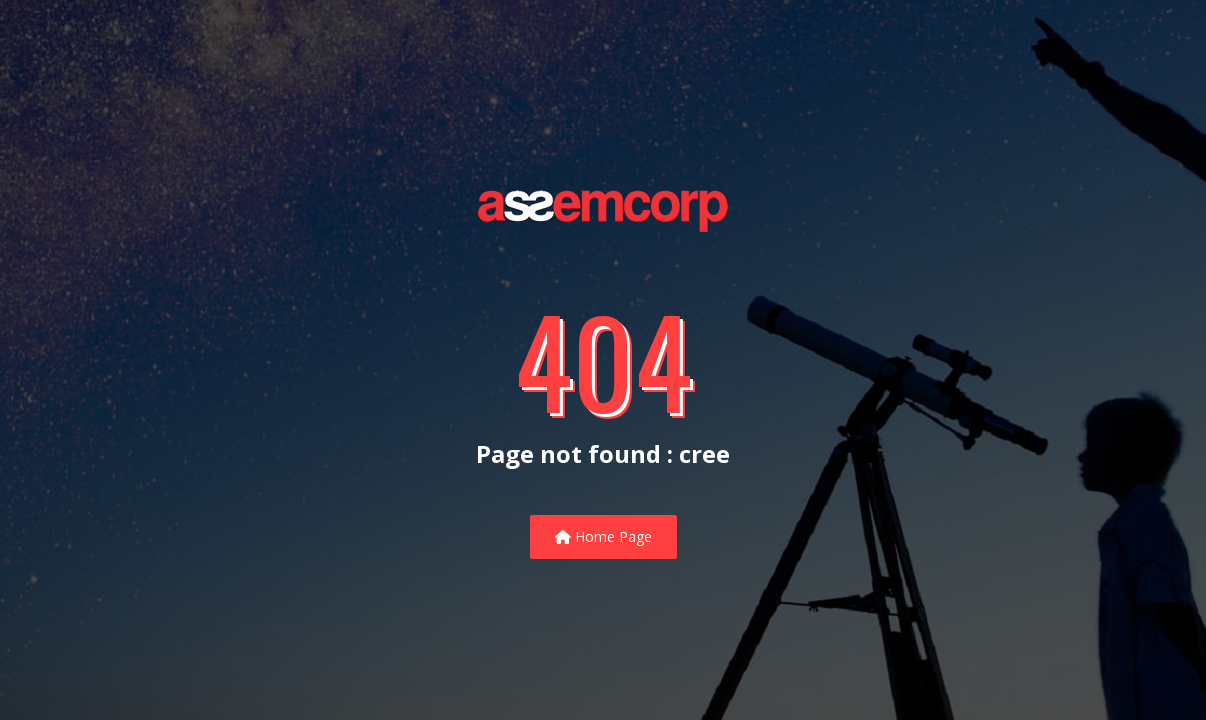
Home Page (603, 536)
